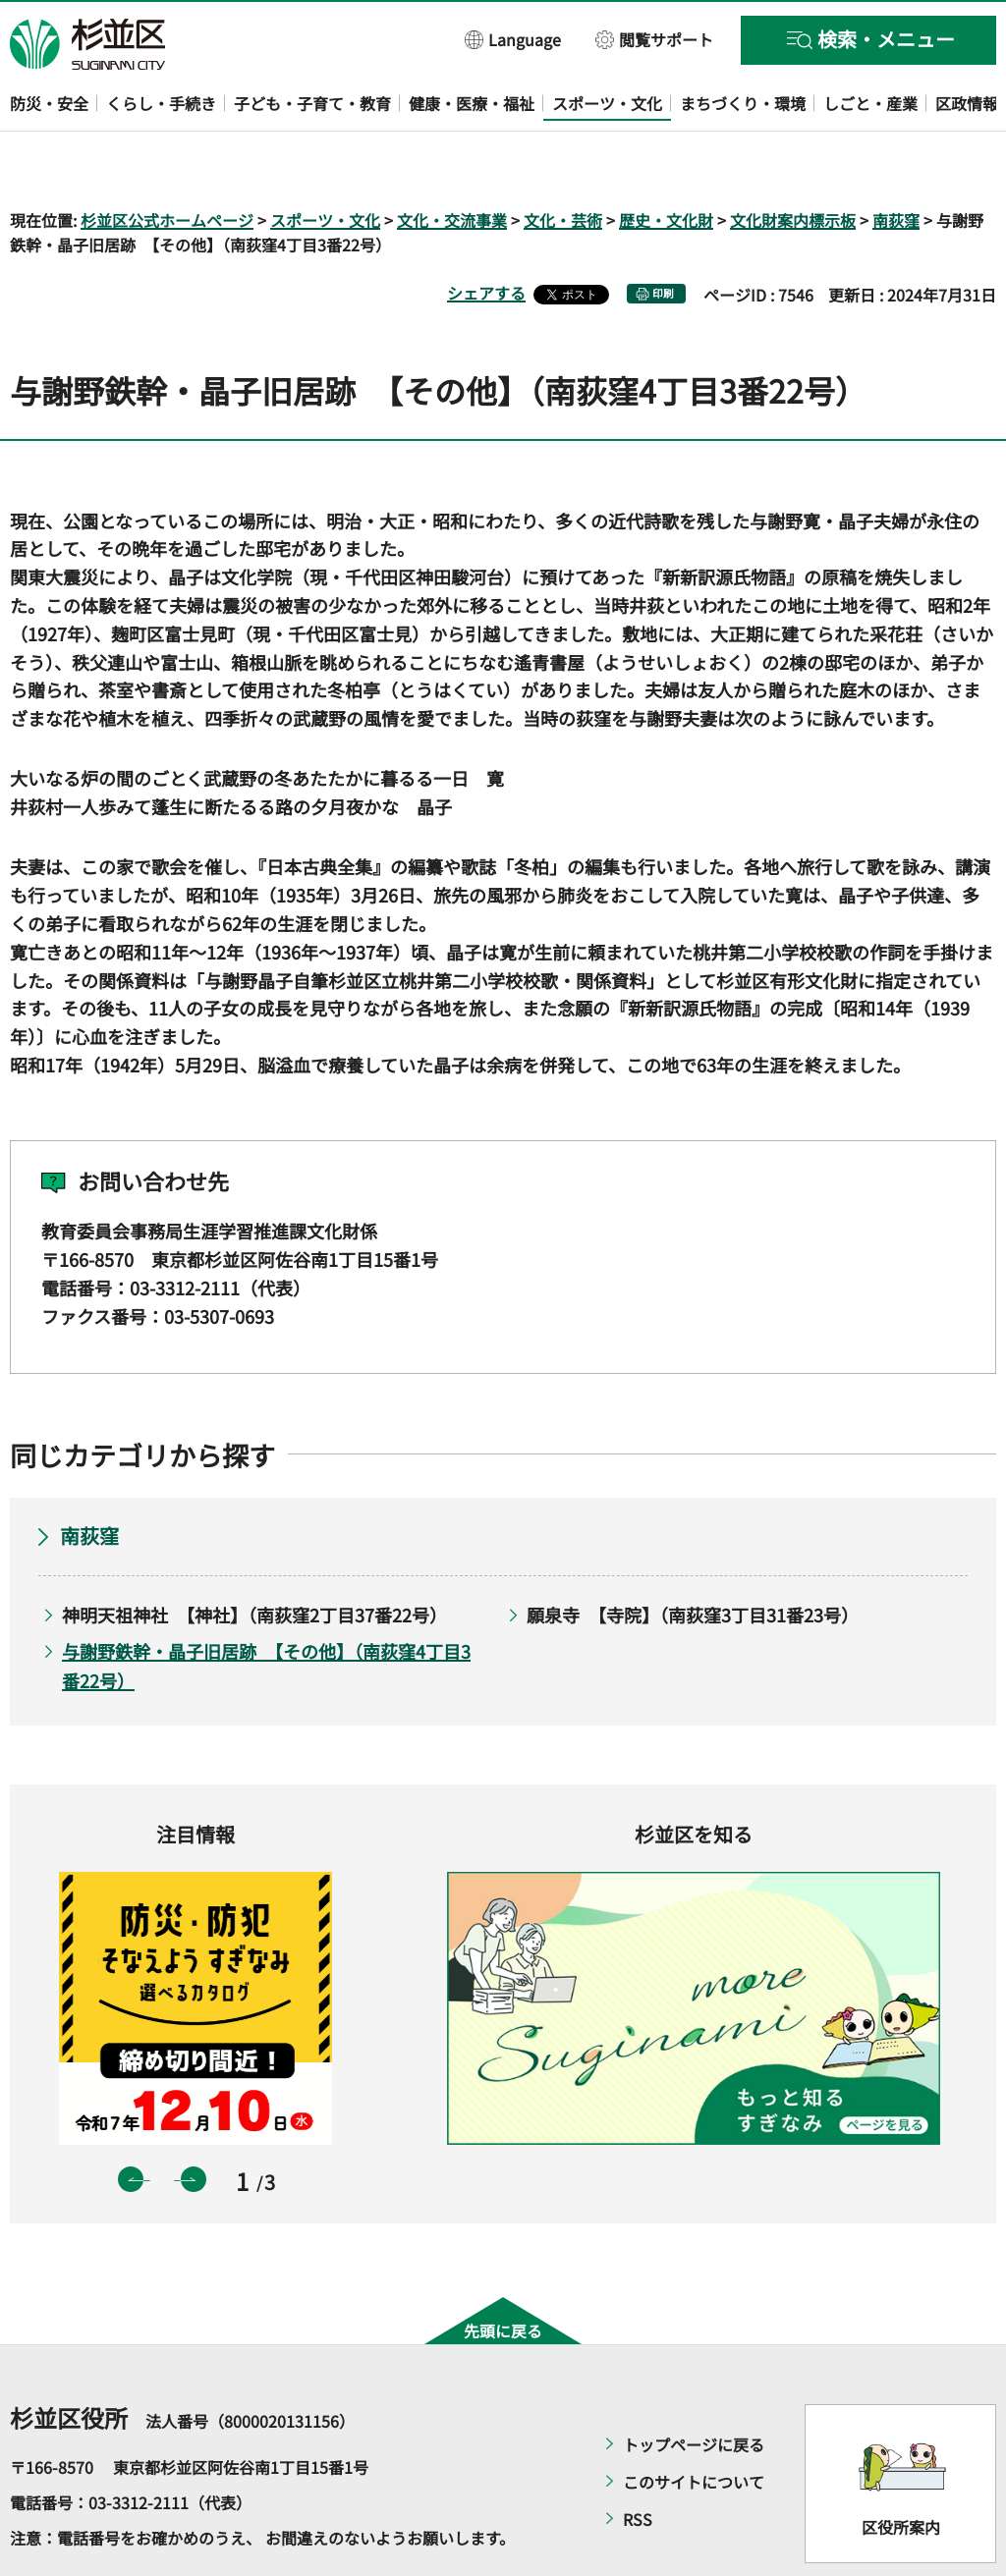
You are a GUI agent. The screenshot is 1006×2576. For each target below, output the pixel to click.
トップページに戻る (693, 2388)
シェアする (486, 237)
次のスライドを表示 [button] (193, 2122)
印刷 (663, 237)
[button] (513, 39)
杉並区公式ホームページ (167, 163)
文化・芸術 (563, 163)
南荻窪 (896, 163)
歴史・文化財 (666, 163)
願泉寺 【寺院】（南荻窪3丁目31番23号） (693, 1558)
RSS (637, 2463)
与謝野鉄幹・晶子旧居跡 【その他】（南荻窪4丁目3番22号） (266, 1609)
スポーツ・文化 (325, 163)
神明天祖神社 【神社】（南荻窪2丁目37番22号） (254, 1558)
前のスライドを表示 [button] (130, 2122)
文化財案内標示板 (793, 163)
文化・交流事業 (452, 163)
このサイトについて (693, 2426)
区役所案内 (901, 2470)
